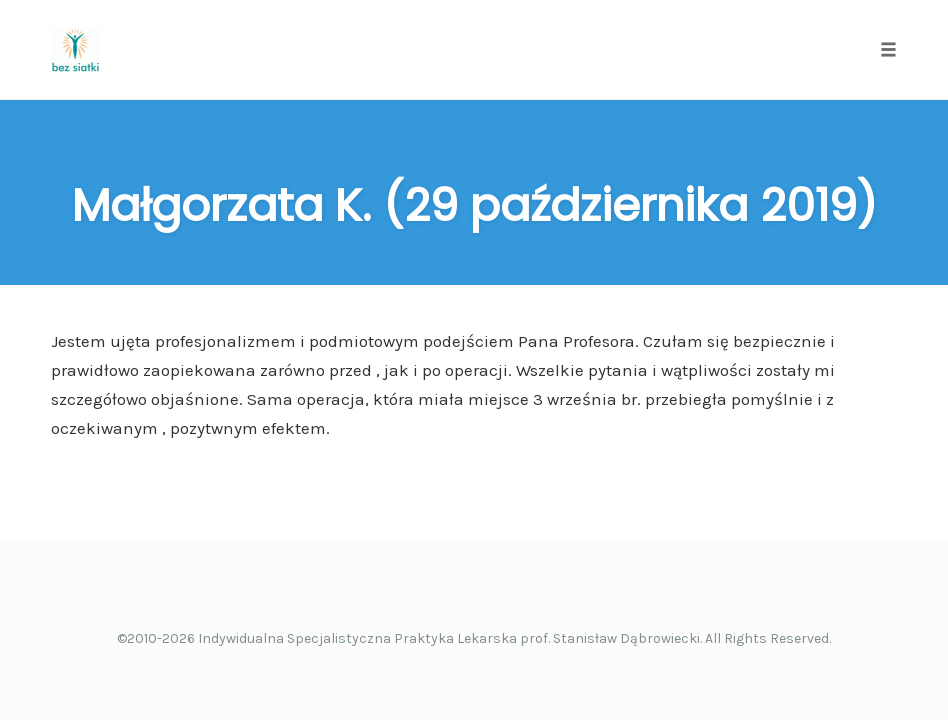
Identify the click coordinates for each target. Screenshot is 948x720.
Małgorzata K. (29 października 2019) (474, 205)
